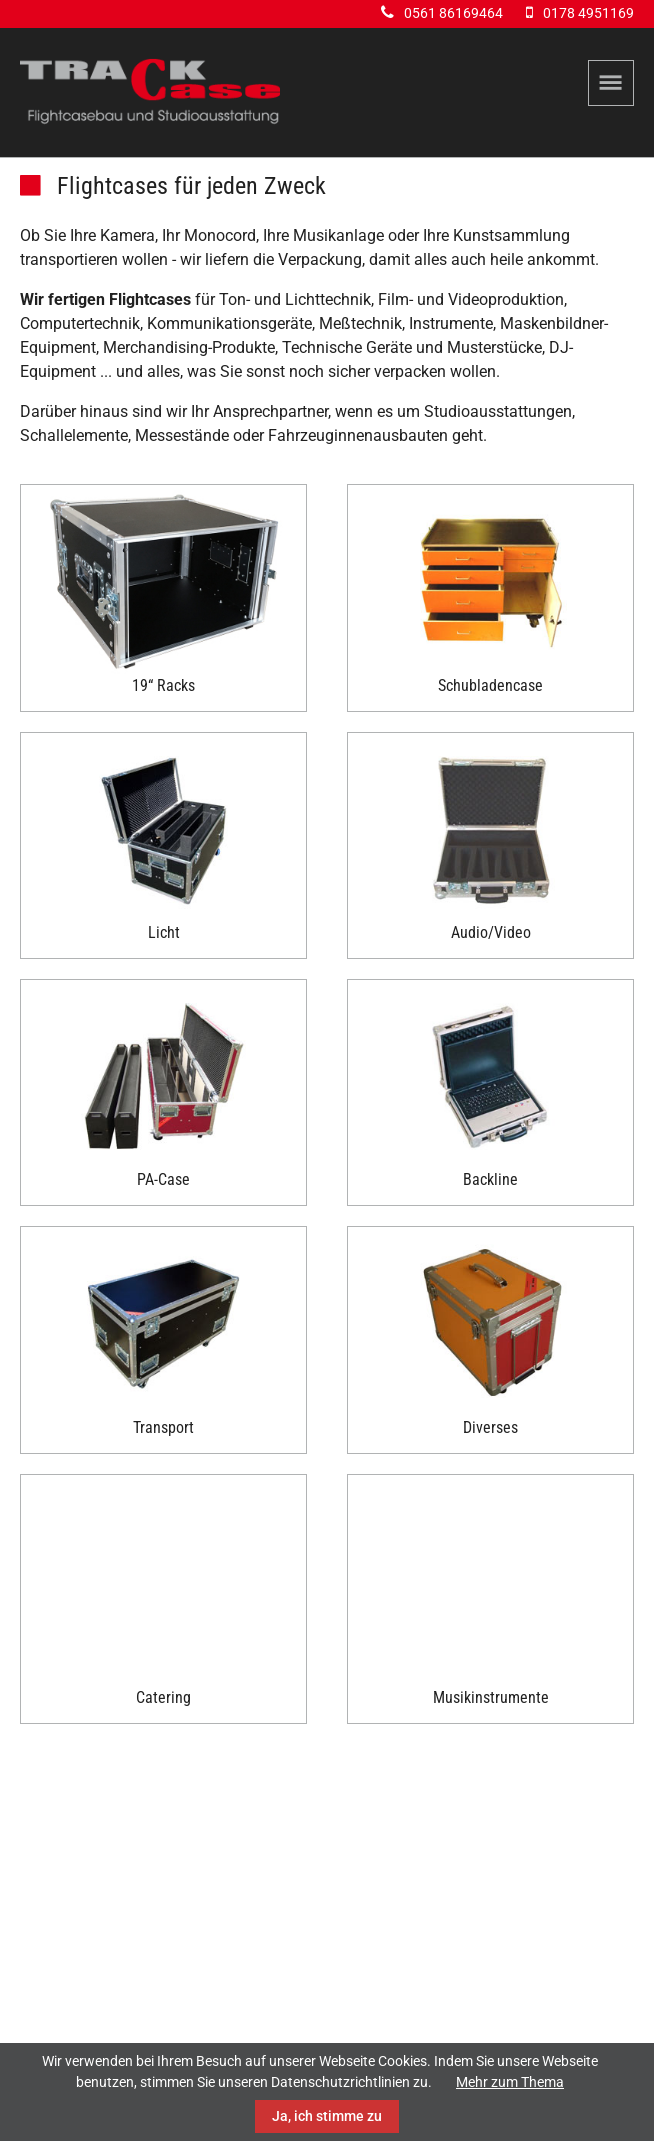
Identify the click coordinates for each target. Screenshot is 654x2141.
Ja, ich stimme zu (327, 2116)
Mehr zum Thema (510, 2082)
